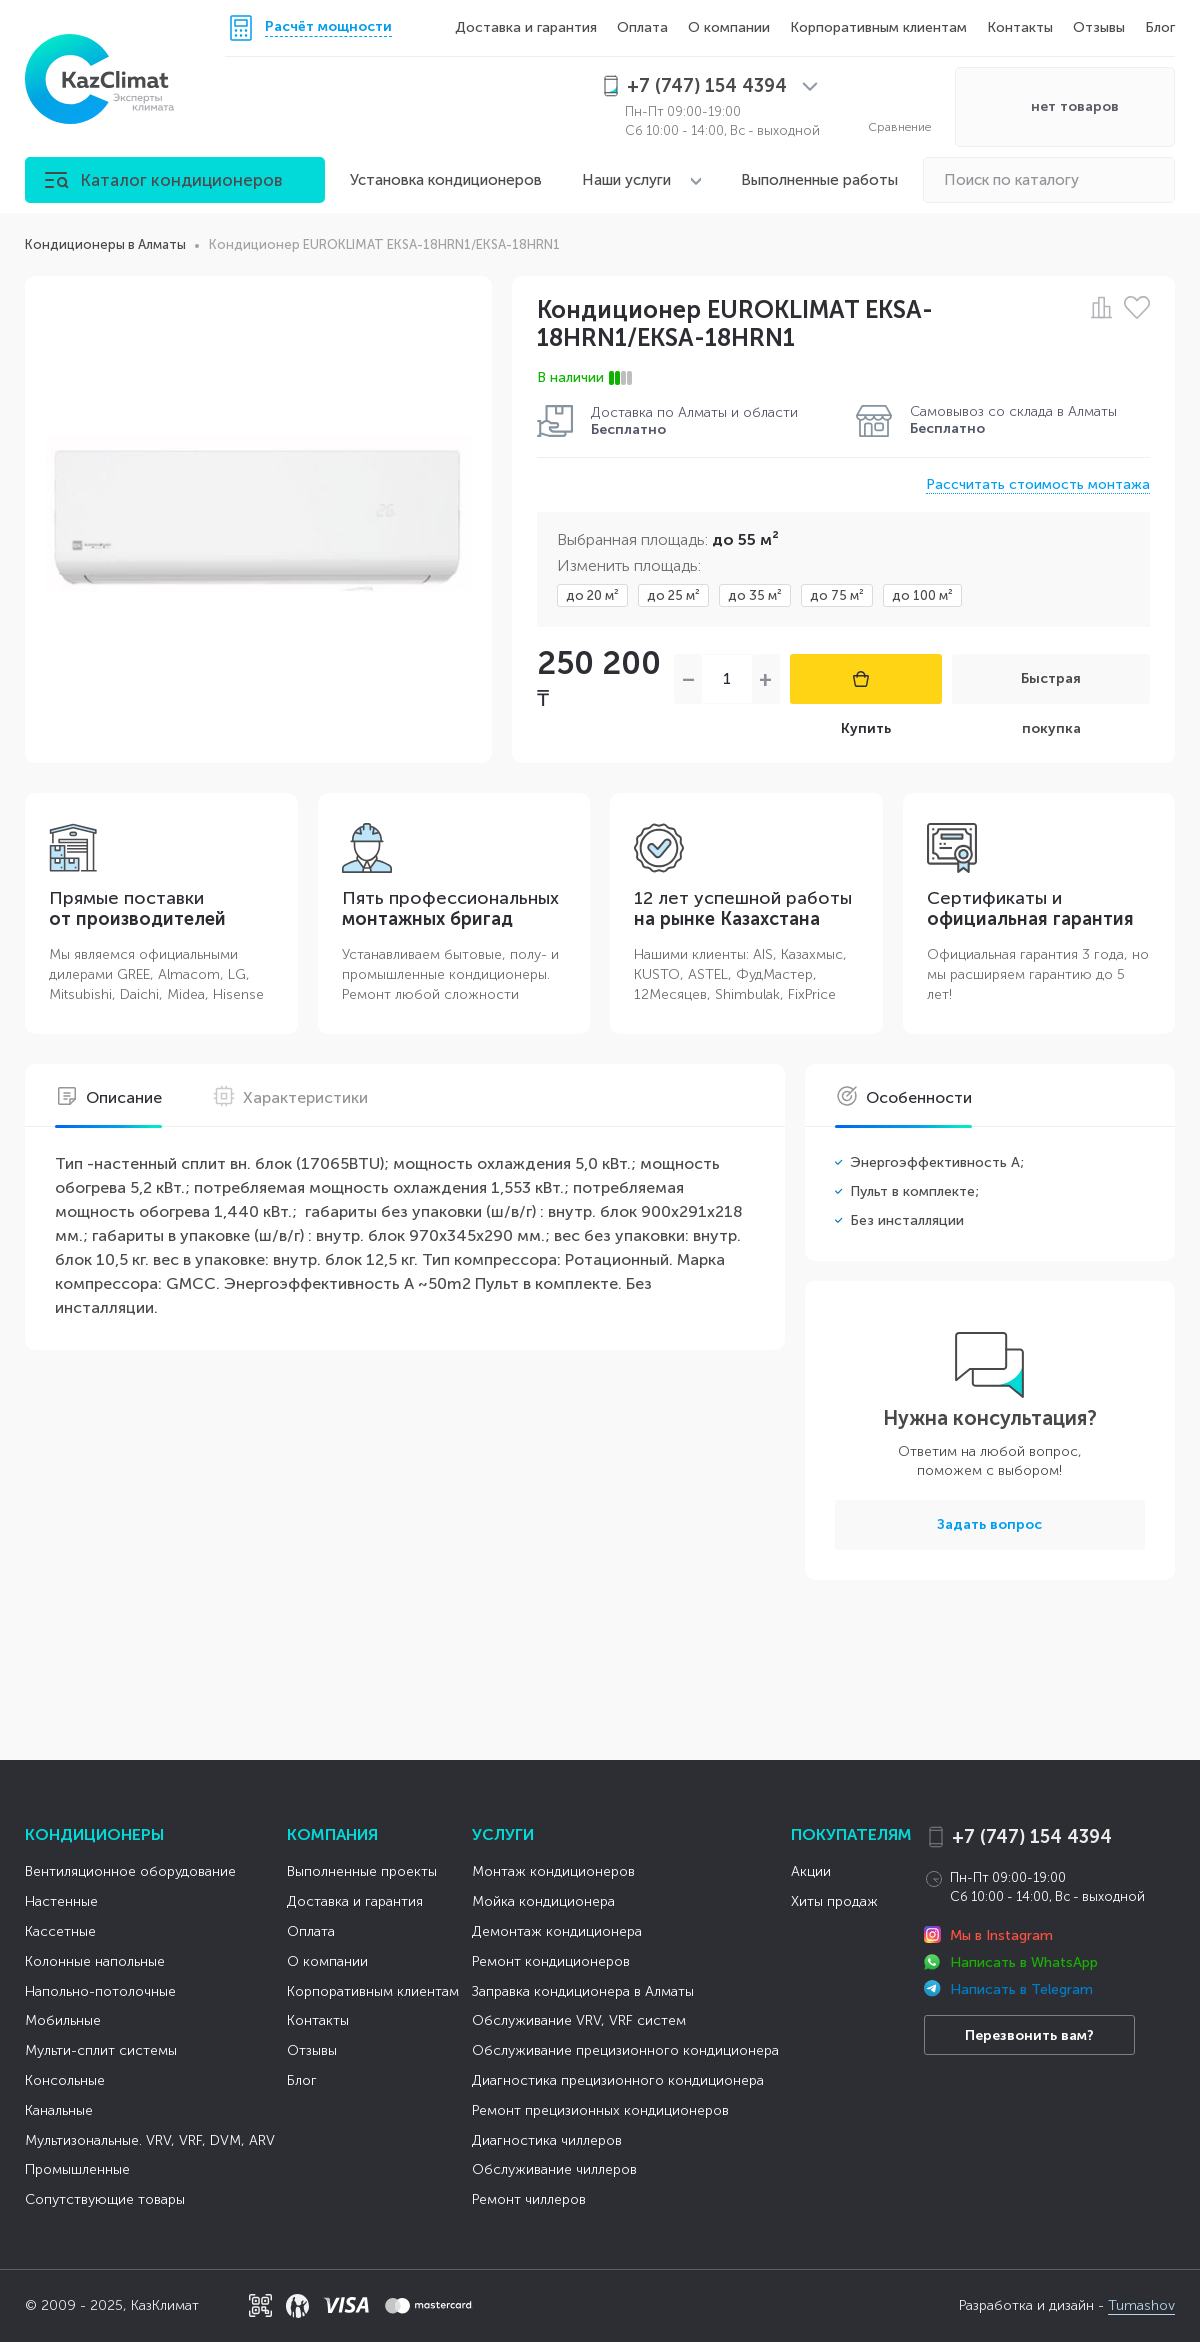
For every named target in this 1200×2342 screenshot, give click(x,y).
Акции (811, 1871)
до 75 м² (837, 595)
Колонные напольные (95, 1961)
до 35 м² (755, 595)
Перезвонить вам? (1029, 2035)
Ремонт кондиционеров (551, 1961)
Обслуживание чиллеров (554, 2169)
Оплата (642, 27)
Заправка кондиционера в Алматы (583, 1991)
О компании (729, 27)
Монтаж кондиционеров (553, 1871)
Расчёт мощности (328, 27)
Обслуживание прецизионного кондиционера (625, 2050)
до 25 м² (673, 595)
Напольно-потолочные (100, 1991)
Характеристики (290, 1097)
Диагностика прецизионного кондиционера (618, 2080)
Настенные (61, 1901)
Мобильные (63, 2020)
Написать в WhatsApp (1024, 1962)
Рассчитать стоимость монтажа (1038, 484)
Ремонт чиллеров (529, 2199)
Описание (108, 1097)
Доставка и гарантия (526, 27)
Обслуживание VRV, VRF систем (579, 2020)
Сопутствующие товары (105, 2199)
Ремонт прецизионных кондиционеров (600, 2110)
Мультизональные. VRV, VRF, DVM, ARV (150, 2140)
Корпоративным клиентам (878, 27)
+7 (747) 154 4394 (1032, 1837)
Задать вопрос (989, 1524)
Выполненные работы (819, 180)
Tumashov (1141, 2305)
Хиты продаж (834, 1901)
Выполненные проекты (362, 1871)
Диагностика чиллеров (547, 2140)
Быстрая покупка (1051, 687)
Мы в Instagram (1001, 1935)
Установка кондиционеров (446, 180)
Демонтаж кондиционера (557, 1931)
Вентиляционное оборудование (130, 1871)
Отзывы (1099, 27)
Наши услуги (626, 180)
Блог (1160, 27)
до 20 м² (592, 595)
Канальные (59, 2110)
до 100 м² (922, 595)
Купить (866, 687)
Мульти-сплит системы (101, 2050)
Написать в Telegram (1021, 1989)
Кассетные (60, 1931)
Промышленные (77, 2169)
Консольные (65, 2080)
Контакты (1020, 27)
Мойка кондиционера (543, 1901)
